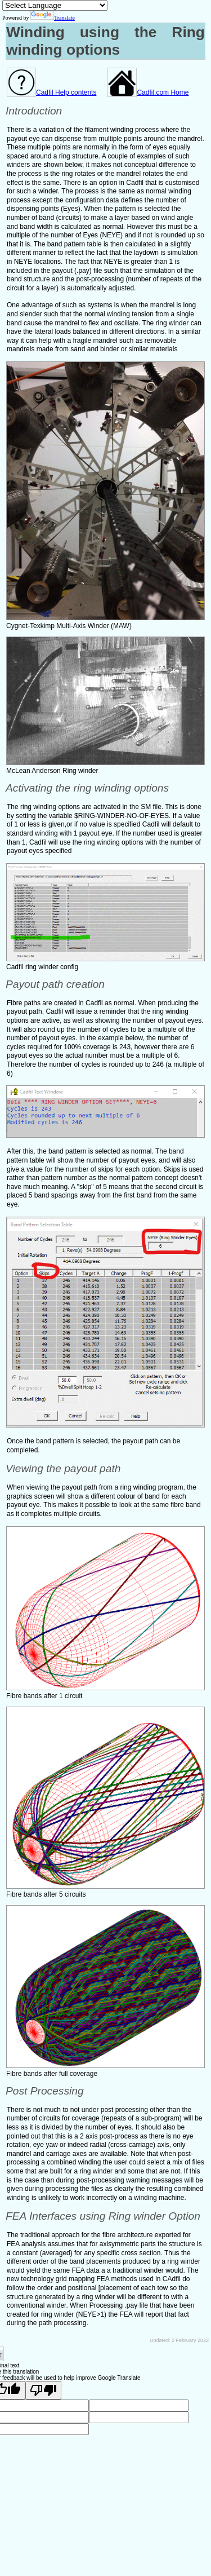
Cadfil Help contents (51, 92)
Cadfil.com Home (147, 92)
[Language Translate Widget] (54, 5)
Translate (52, 18)
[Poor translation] (43, 2390)
